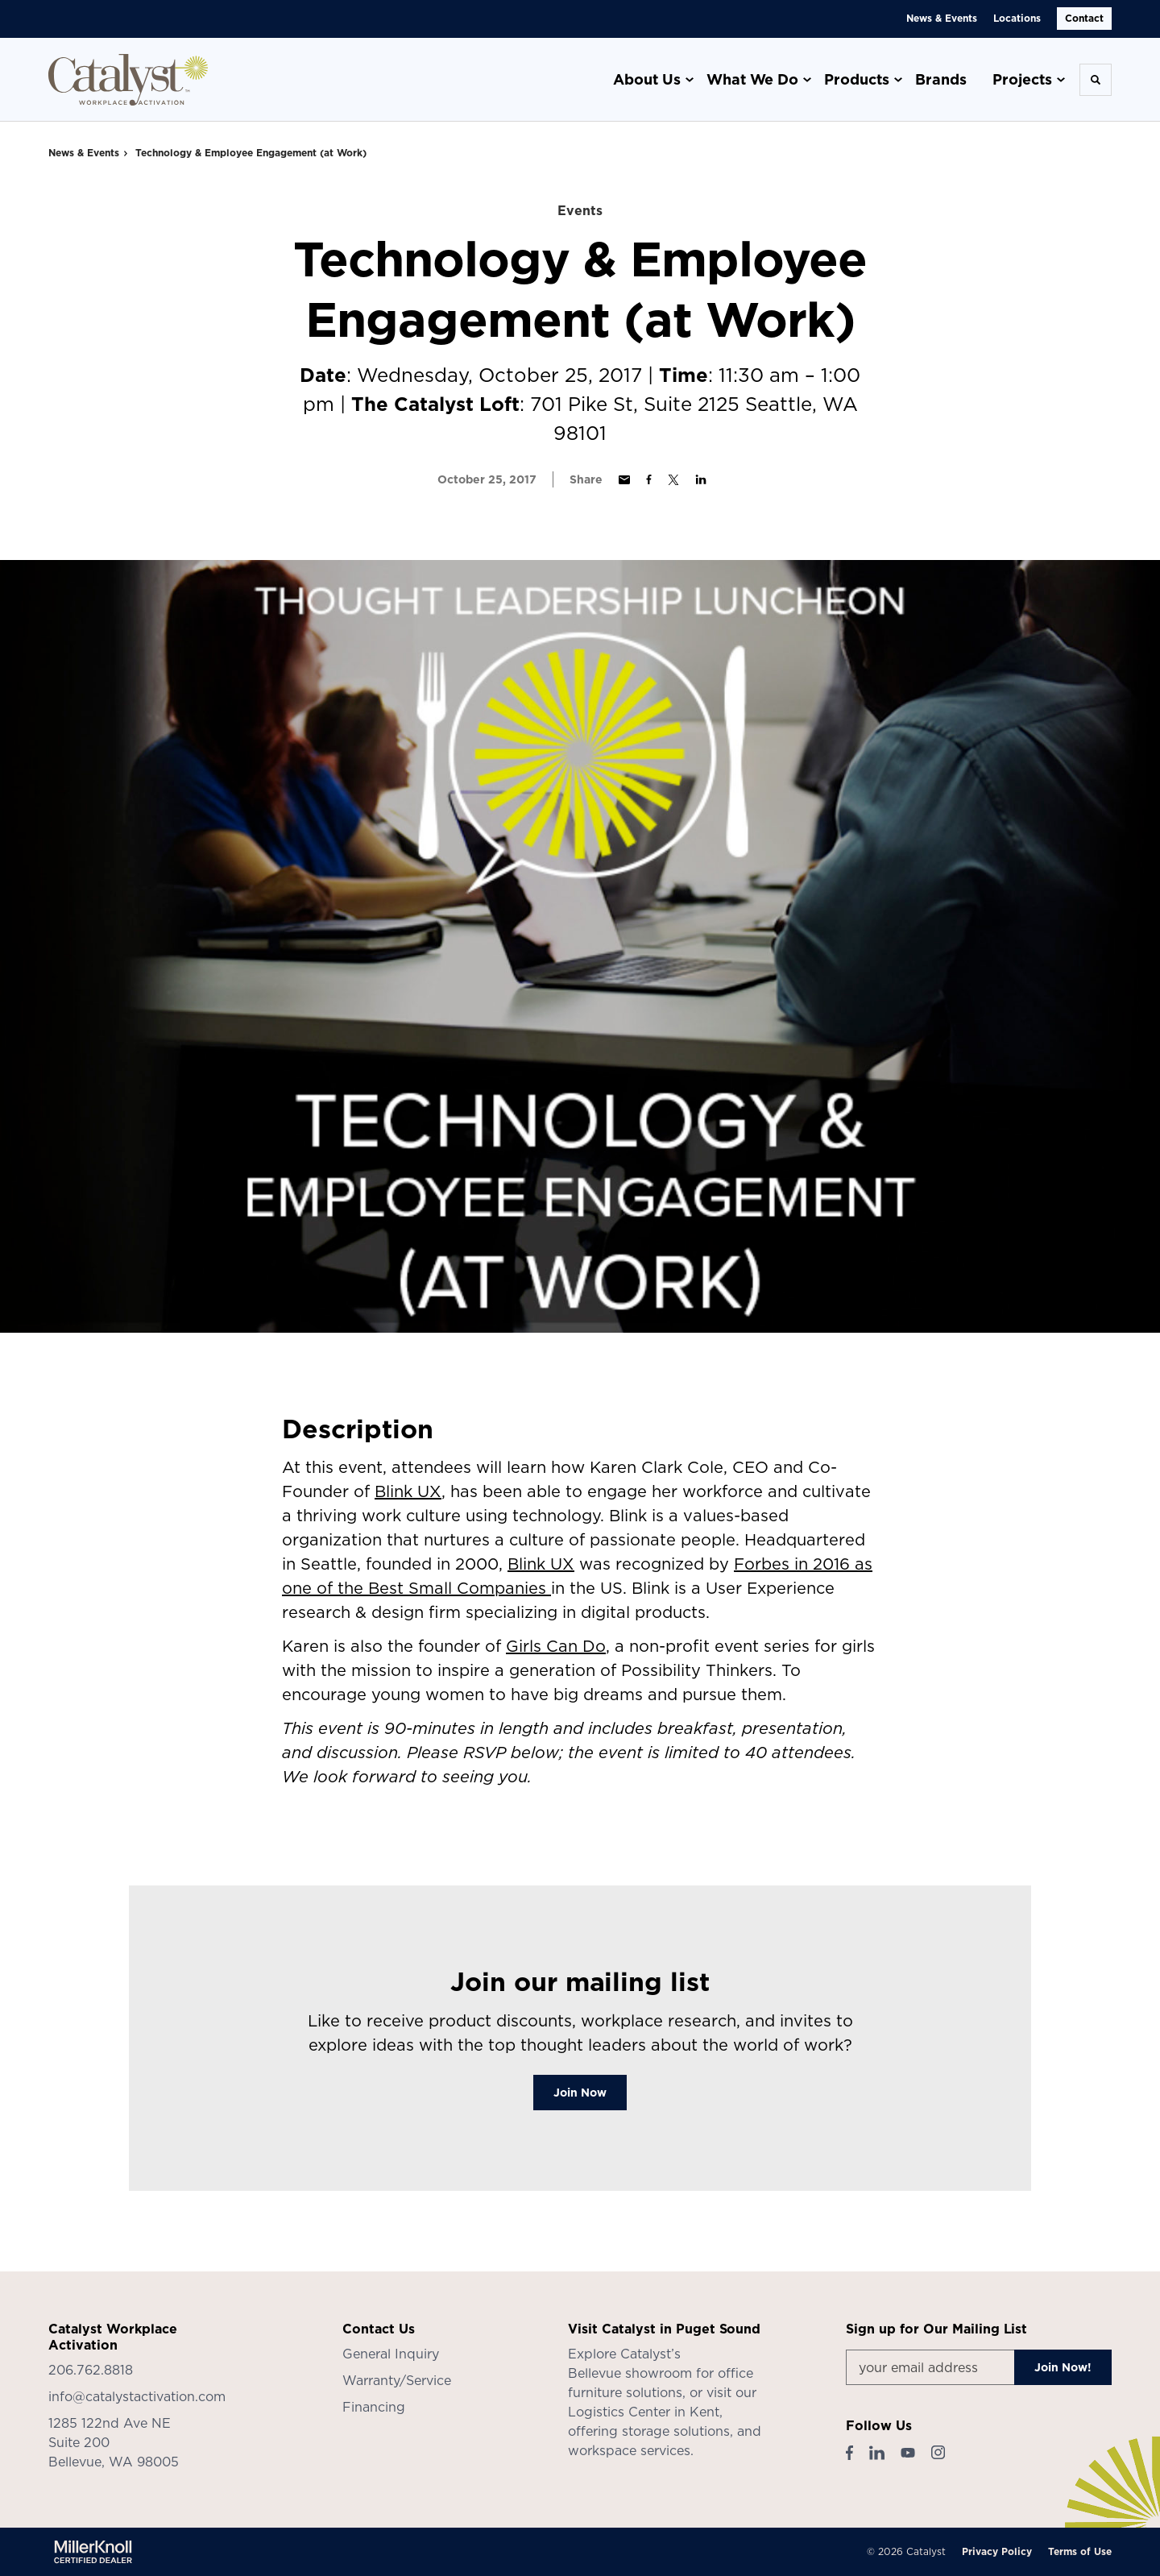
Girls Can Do (556, 1646)
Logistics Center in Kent (643, 2411)
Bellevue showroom (630, 2373)
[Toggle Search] (1095, 80)
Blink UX (408, 1491)
